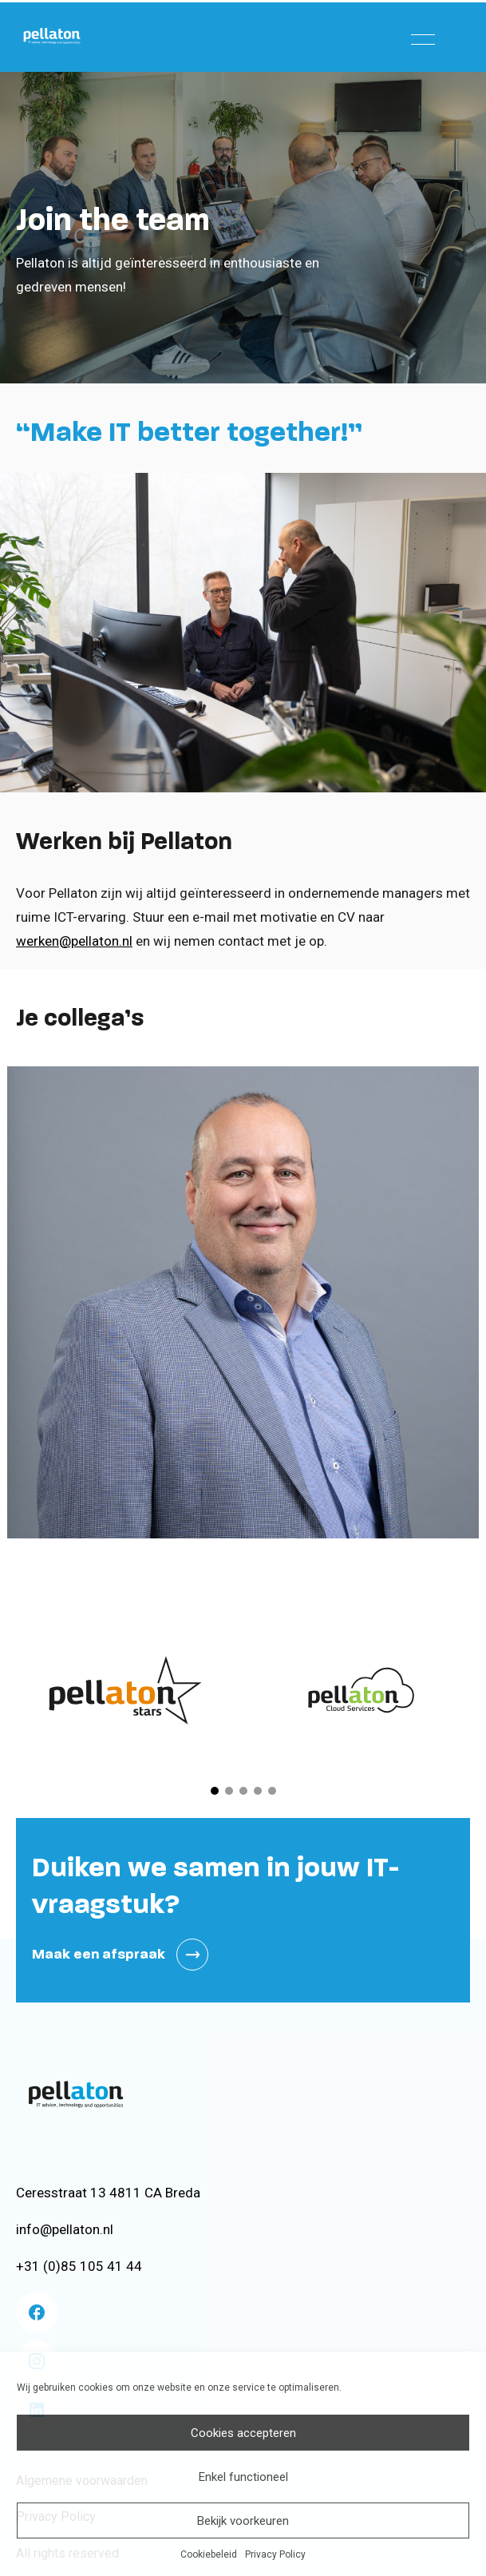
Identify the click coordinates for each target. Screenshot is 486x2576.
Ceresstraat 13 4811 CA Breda (108, 2193)
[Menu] (423, 36)
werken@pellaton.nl (74, 941)
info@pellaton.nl (64, 2229)
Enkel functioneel (243, 2477)
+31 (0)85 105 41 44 (79, 2266)
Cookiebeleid (208, 2554)
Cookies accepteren (243, 2433)
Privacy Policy (275, 2554)
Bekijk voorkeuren (243, 2521)
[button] (215, 1791)
